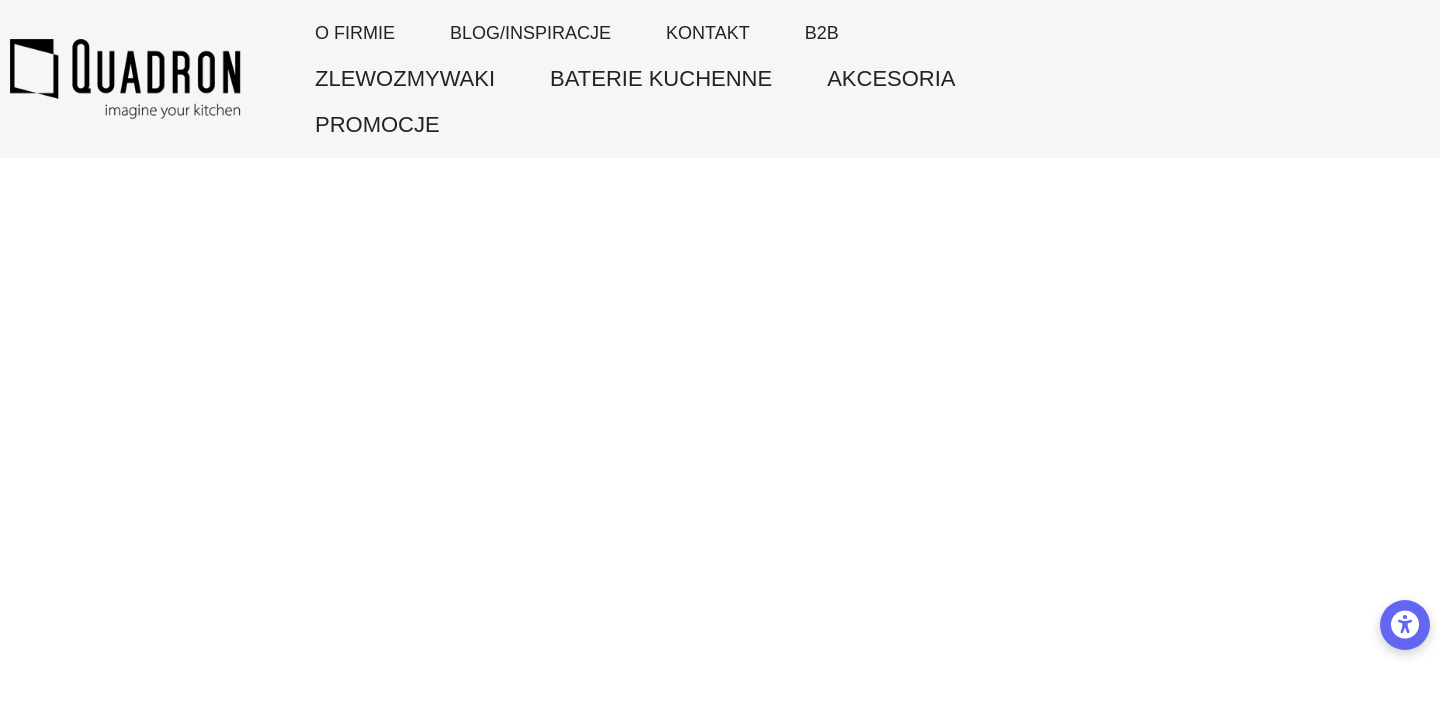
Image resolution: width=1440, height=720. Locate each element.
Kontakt (708, 33)
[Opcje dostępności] (1405, 625)
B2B (822, 33)
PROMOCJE (377, 124)
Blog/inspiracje (530, 33)
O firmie (355, 33)
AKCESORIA (891, 78)
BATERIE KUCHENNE (661, 78)
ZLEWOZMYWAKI (405, 78)
